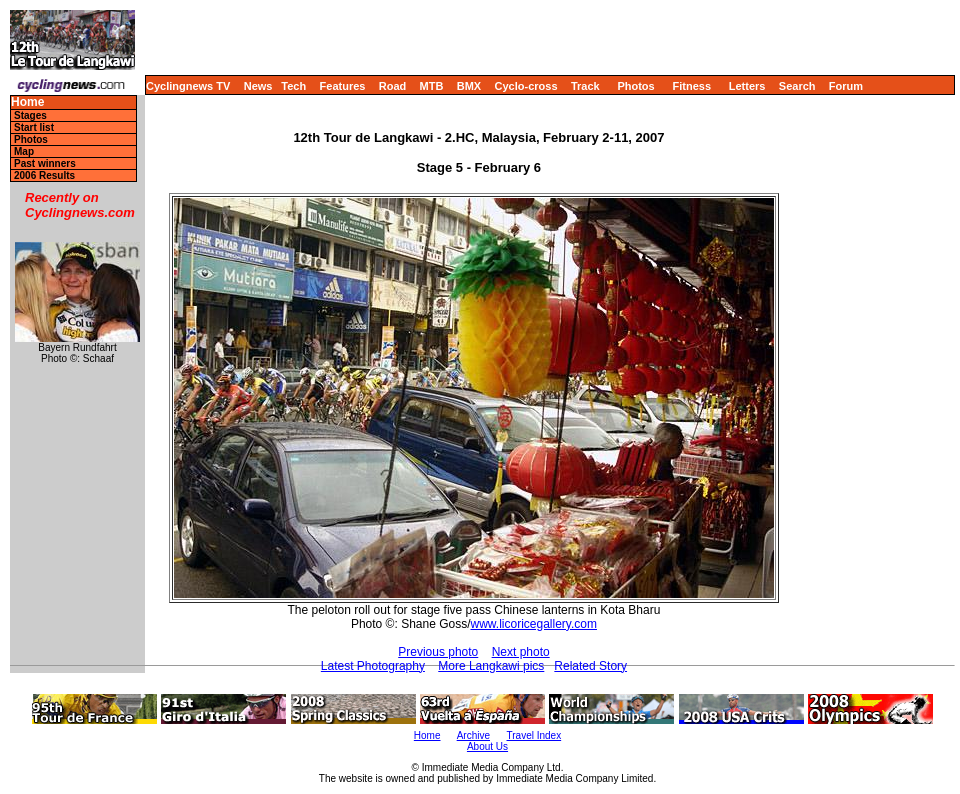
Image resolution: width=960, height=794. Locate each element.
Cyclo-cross (526, 86)
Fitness (691, 86)
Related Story (590, 666)
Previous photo (438, 652)
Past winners (45, 163)
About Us (487, 746)
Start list (34, 127)
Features (343, 86)
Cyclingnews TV (188, 86)
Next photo (521, 652)
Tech (293, 86)
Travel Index (534, 735)
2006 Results (44, 175)
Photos (635, 86)
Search (797, 86)
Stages (30, 115)
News (258, 86)
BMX (469, 86)
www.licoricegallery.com (534, 624)
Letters (747, 86)
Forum (846, 86)
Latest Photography (373, 666)
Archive (473, 735)
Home (27, 102)
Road (393, 86)
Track (585, 86)
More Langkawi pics (491, 666)
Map (24, 151)
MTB (432, 86)
